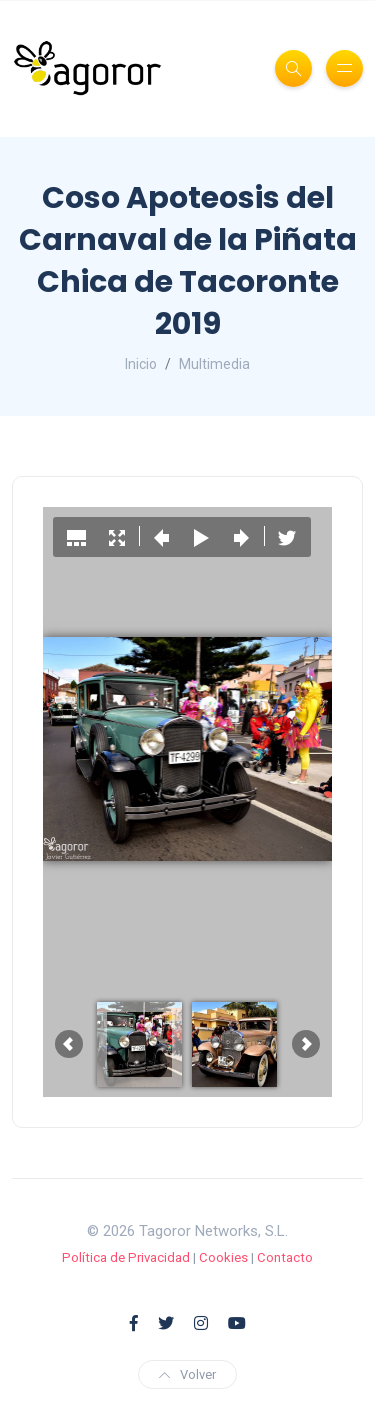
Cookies (223, 1257)
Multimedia (214, 364)
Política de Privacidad (126, 1257)
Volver (187, 1374)
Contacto (285, 1257)
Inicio (141, 364)
